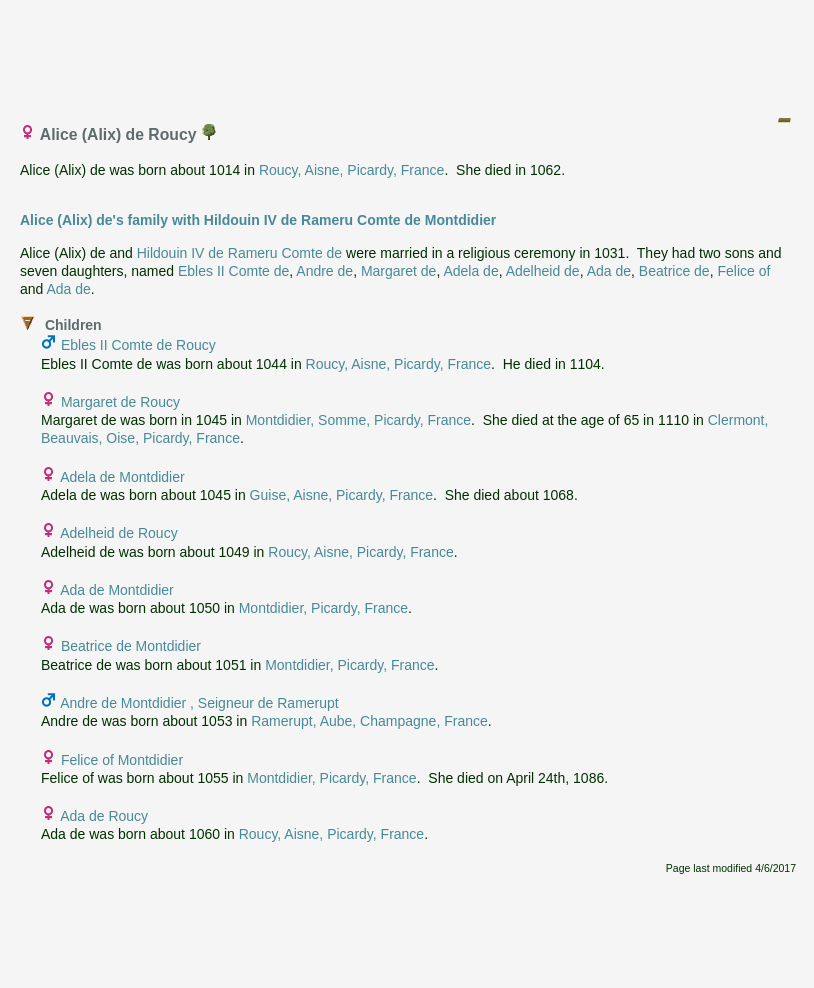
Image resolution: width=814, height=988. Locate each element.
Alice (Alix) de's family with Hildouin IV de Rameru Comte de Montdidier (258, 220)
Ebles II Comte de (233, 271)
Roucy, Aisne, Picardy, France (351, 170)
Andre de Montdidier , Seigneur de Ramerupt (199, 703)
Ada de (609, 271)
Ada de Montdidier (117, 590)
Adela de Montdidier (122, 477)
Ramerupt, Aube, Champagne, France (369, 721)
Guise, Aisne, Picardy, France (341, 495)
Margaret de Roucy (120, 402)
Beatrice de (674, 271)
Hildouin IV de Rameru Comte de (239, 253)
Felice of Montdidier (122, 760)
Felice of (743, 271)
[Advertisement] (408, 53)
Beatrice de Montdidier (131, 646)
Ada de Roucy (104, 816)
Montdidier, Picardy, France (323, 608)
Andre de (324, 271)
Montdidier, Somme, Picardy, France (358, 420)
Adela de (470, 271)
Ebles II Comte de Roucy (138, 345)
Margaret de (398, 271)
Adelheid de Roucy (119, 533)
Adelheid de (543, 271)
